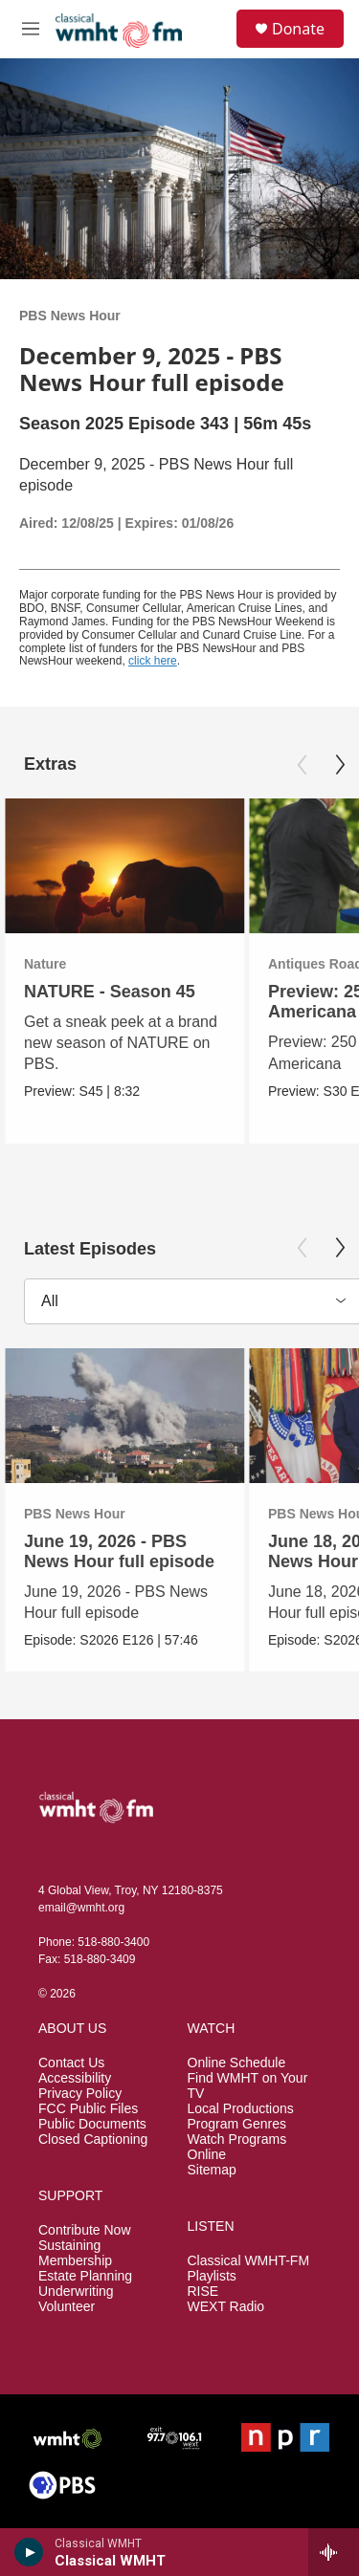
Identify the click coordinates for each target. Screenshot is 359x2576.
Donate (298, 28)
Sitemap (212, 2170)
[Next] (339, 765)
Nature (45, 963)
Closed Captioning (92, 2139)
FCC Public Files (88, 2109)
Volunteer (66, 2307)
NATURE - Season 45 (109, 991)
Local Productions (241, 2109)
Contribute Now (84, 2230)
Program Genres (237, 2124)
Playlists (212, 2276)
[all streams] (333, 2552)
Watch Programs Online (237, 2147)
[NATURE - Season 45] (124, 865)
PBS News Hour (70, 315)
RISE (203, 2291)
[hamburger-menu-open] (30, 29)
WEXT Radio (226, 2307)
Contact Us (71, 2063)
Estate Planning (85, 2276)
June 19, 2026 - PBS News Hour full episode (119, 1551)
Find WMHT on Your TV (248, 2086)
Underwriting (76, 2291)
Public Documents (92, 2124)
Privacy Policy (80, 2093)
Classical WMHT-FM (249, 2261)
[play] (29, 2552)
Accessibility (74, 2078)
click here (152, 660)
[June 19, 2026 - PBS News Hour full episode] (124, 1415)
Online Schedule (237, 2063)
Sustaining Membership (75, 2253)
